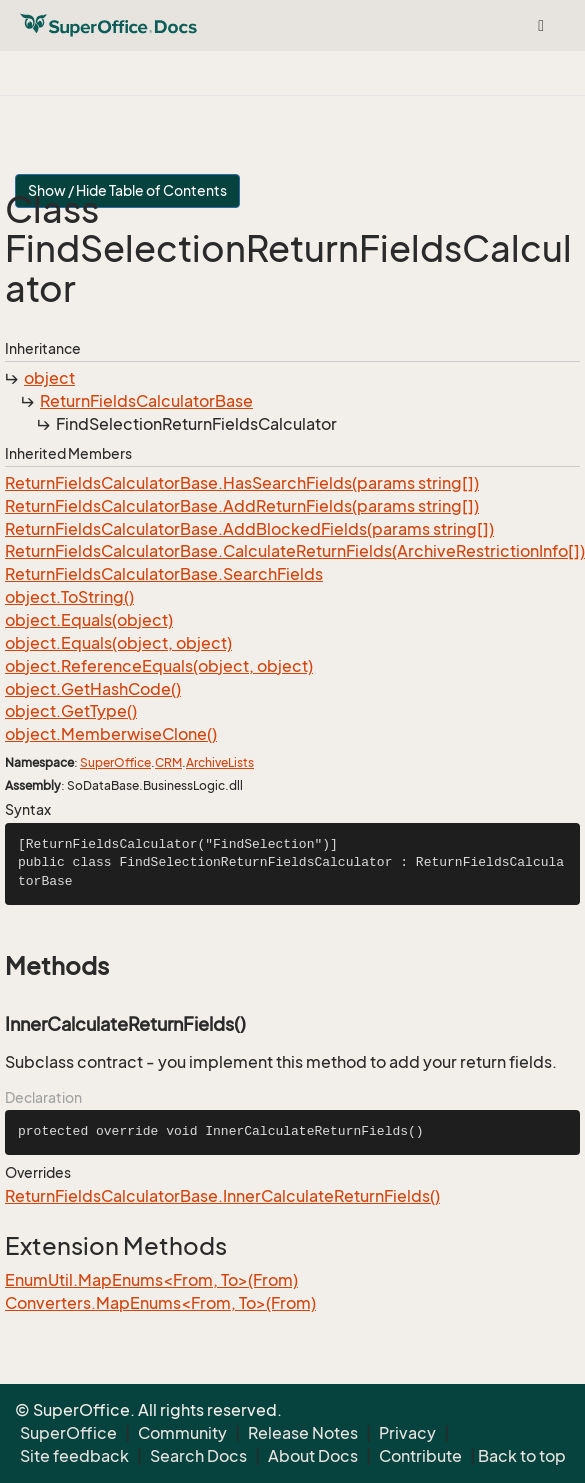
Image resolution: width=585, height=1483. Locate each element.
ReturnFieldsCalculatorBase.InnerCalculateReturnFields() (222, 1196)
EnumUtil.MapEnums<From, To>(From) (151, 1280)
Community (182, 1433)
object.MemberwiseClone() (111, 734)
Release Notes (303, 1433)
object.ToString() (69, 597)
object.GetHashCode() (93, 689)
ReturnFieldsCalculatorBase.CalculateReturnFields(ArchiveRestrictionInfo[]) (295, 551)
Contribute (420, 1456)
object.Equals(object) (89, 620)
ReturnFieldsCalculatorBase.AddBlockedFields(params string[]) (249, 529)
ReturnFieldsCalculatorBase (146, 401)
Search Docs (198, 1456)
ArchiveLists (220, 762)
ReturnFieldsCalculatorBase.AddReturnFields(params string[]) (242, 506)
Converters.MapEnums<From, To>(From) (160, 1303)
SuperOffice (115, 762)
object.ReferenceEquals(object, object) (159, 666)
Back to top (522, 1456)
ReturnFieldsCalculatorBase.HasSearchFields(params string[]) (242, 483)
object (49, 378)
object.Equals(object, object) (118, 643)
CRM (168, 762)
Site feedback (74, 1456)
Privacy (407, 1433)
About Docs (313, 1456)
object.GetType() (71, 711)
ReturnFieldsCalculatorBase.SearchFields (164, 574)
